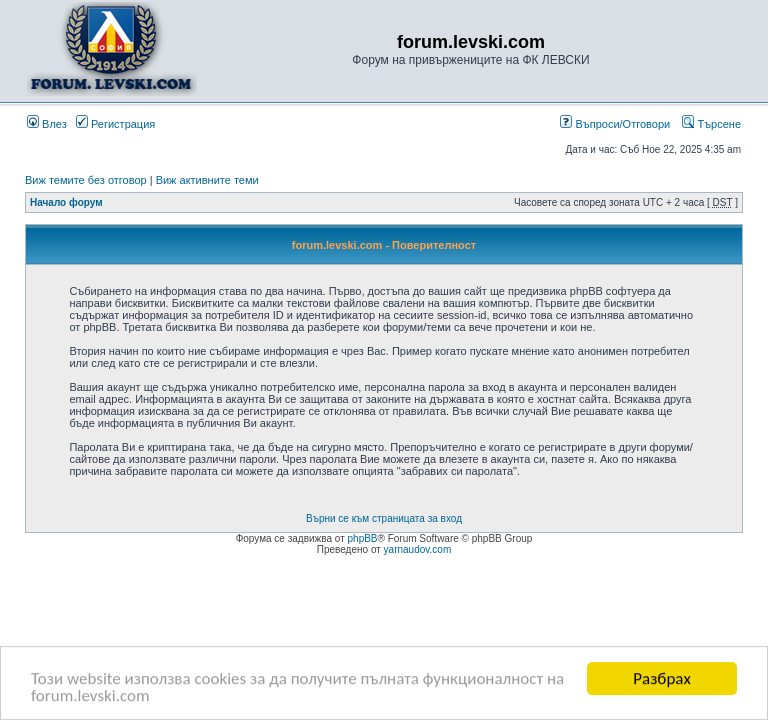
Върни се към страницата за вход (384, 518)
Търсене (711, 124)
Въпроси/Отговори (615, 124)
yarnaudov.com (418, 549)
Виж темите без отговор (86, 180)
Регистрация (115, 124)
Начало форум (66, 202)
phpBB (363, 538)
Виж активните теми (207, 180)
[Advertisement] (384, 611)
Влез (47, 124)
